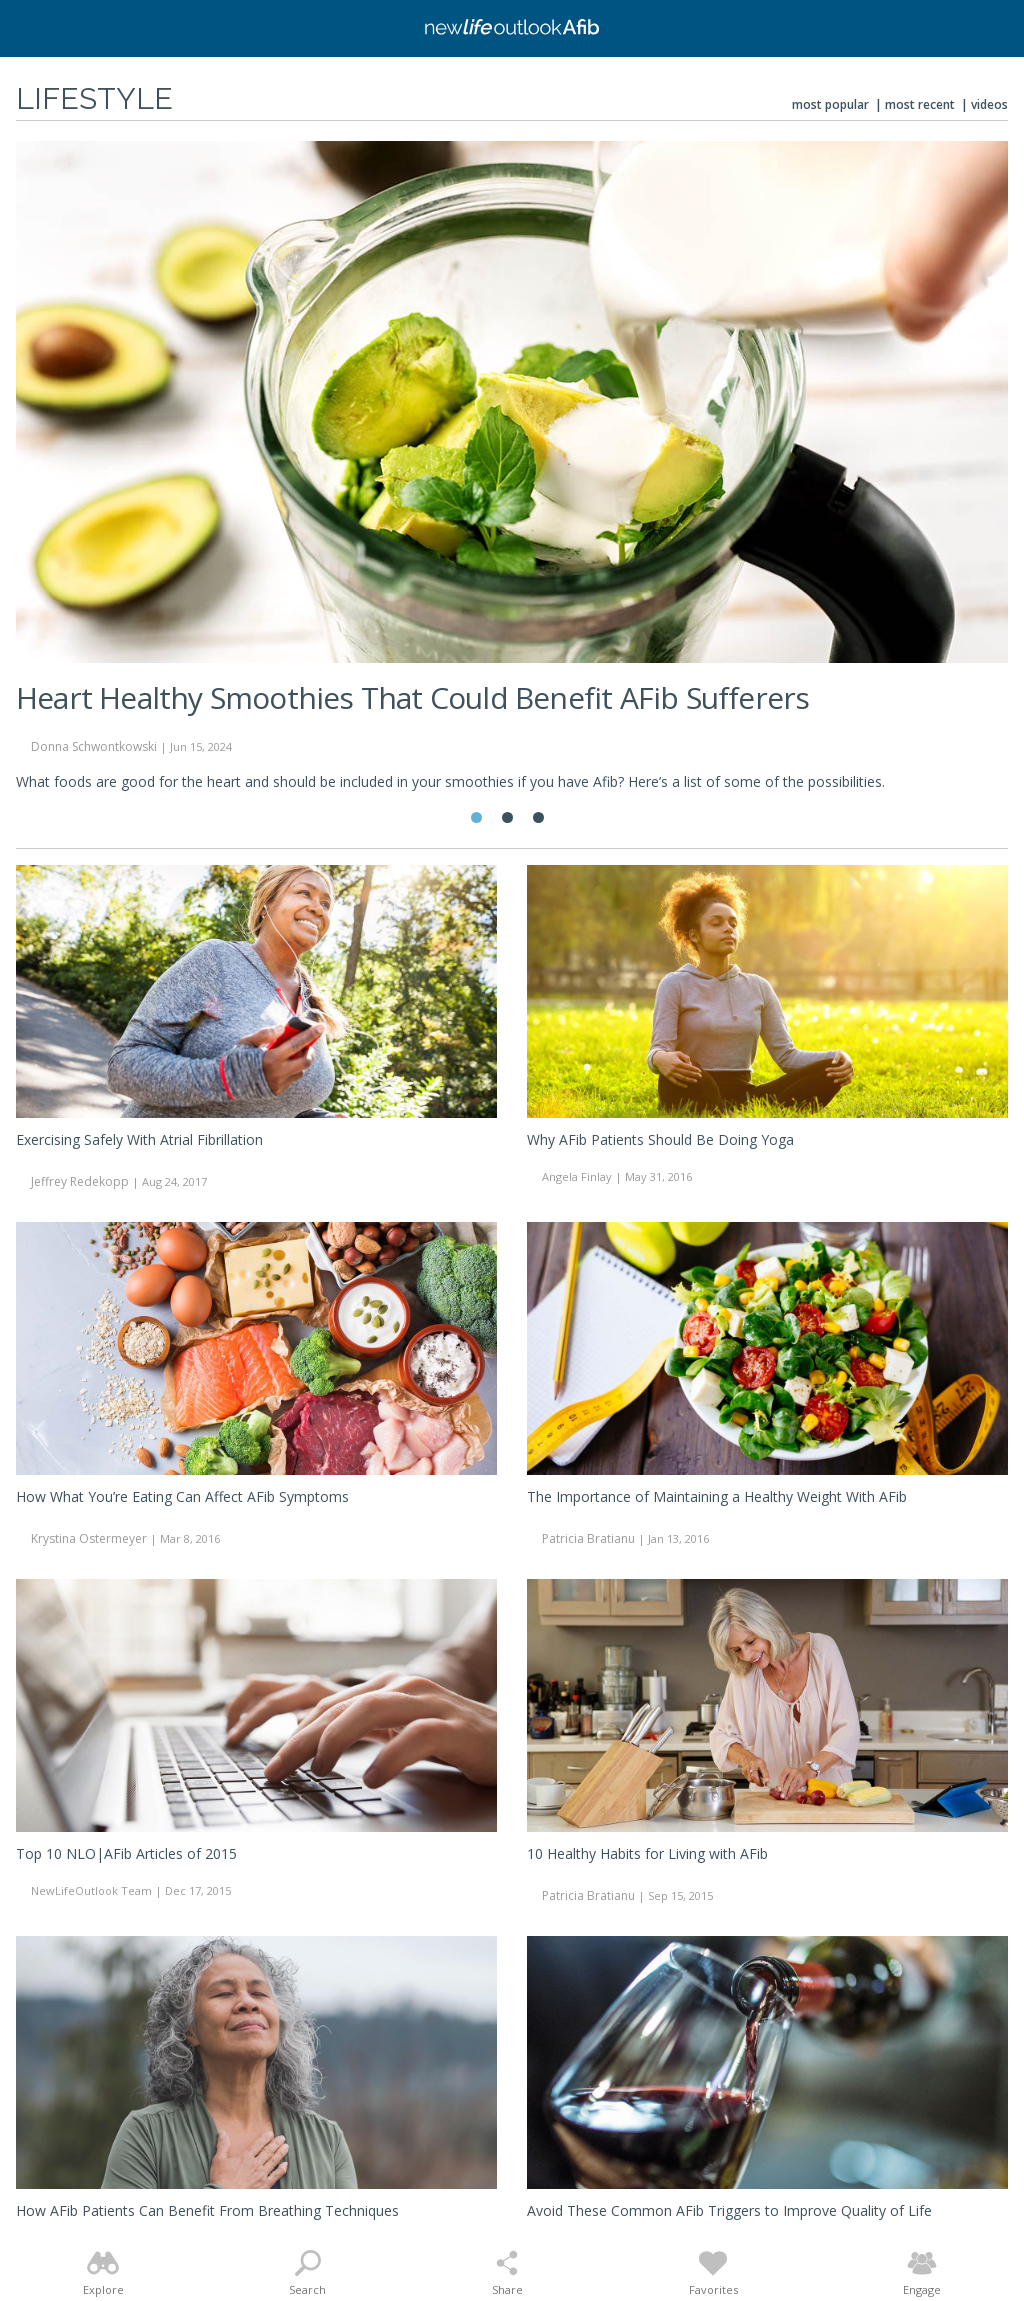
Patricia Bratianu (588, 1538)
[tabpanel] (512, 474)
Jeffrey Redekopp (80, 1181)
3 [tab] (538, 817)
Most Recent (920, 104)
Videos (989, 104)
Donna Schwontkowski (94, 746)
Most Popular (830, 104)
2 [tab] (507, 817)
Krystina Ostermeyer (89, 1538)
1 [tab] (476, 817)
